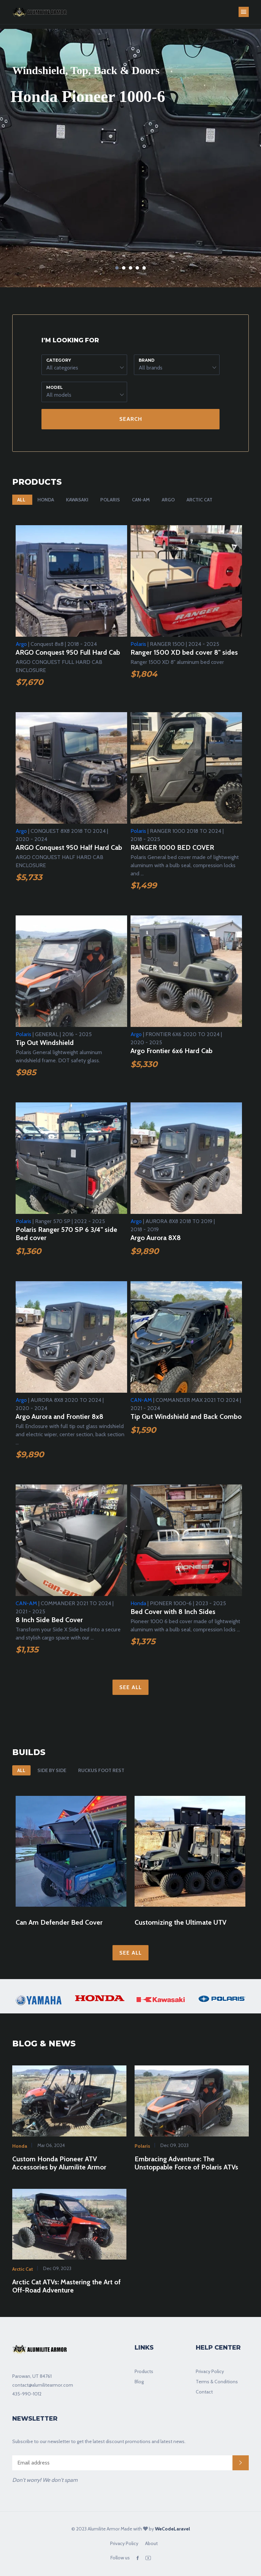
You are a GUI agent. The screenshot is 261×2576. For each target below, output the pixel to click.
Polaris (110, 500)
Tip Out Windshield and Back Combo (186, 1416)
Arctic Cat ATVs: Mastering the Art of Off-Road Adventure (66, 2286)
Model (54, 387)
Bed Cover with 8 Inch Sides (172, 1612)
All (21, 500)
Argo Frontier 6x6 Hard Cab (171, 1051)
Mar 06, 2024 (50, 2145)
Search (130, 419)
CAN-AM (141, 500)
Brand (147, 360)
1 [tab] (117, 268)
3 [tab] (130, 268)
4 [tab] (137, 268)
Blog (139, 2381)
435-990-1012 (26, 2394)
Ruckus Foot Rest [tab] (101, 1770)
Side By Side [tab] (51, 1770)
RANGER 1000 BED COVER (172, 847)
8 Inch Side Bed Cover (49, 1620)
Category (58, 360)
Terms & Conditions (217, 2381)
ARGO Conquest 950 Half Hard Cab (69, 847)
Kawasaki (77, 500)
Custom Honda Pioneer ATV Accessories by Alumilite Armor (59, 2163)
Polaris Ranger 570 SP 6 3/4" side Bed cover (66, 1233)
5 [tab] (144, 268)
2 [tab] (123, 268)
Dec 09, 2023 (174, 2145)
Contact (204, 2392)
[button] (84, 365)
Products (144, 2371)
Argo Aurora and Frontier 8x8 (59, 1416)
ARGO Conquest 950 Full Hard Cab (68, 652)
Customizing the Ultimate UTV (180, 1922)
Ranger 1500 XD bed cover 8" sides (184, 652)
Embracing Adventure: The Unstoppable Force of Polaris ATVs (186, 2163)
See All (130, 1687)
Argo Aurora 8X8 (155, 1238)
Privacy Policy (210, 2371)
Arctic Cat (199, 500)
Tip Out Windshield (45, 1042)
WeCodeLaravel (172, 2529)
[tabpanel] (130, 158)
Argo (168, 500)
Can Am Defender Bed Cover (59, 1922)
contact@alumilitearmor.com (42, 2385)
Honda (45, 500)
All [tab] (21, 1770)
